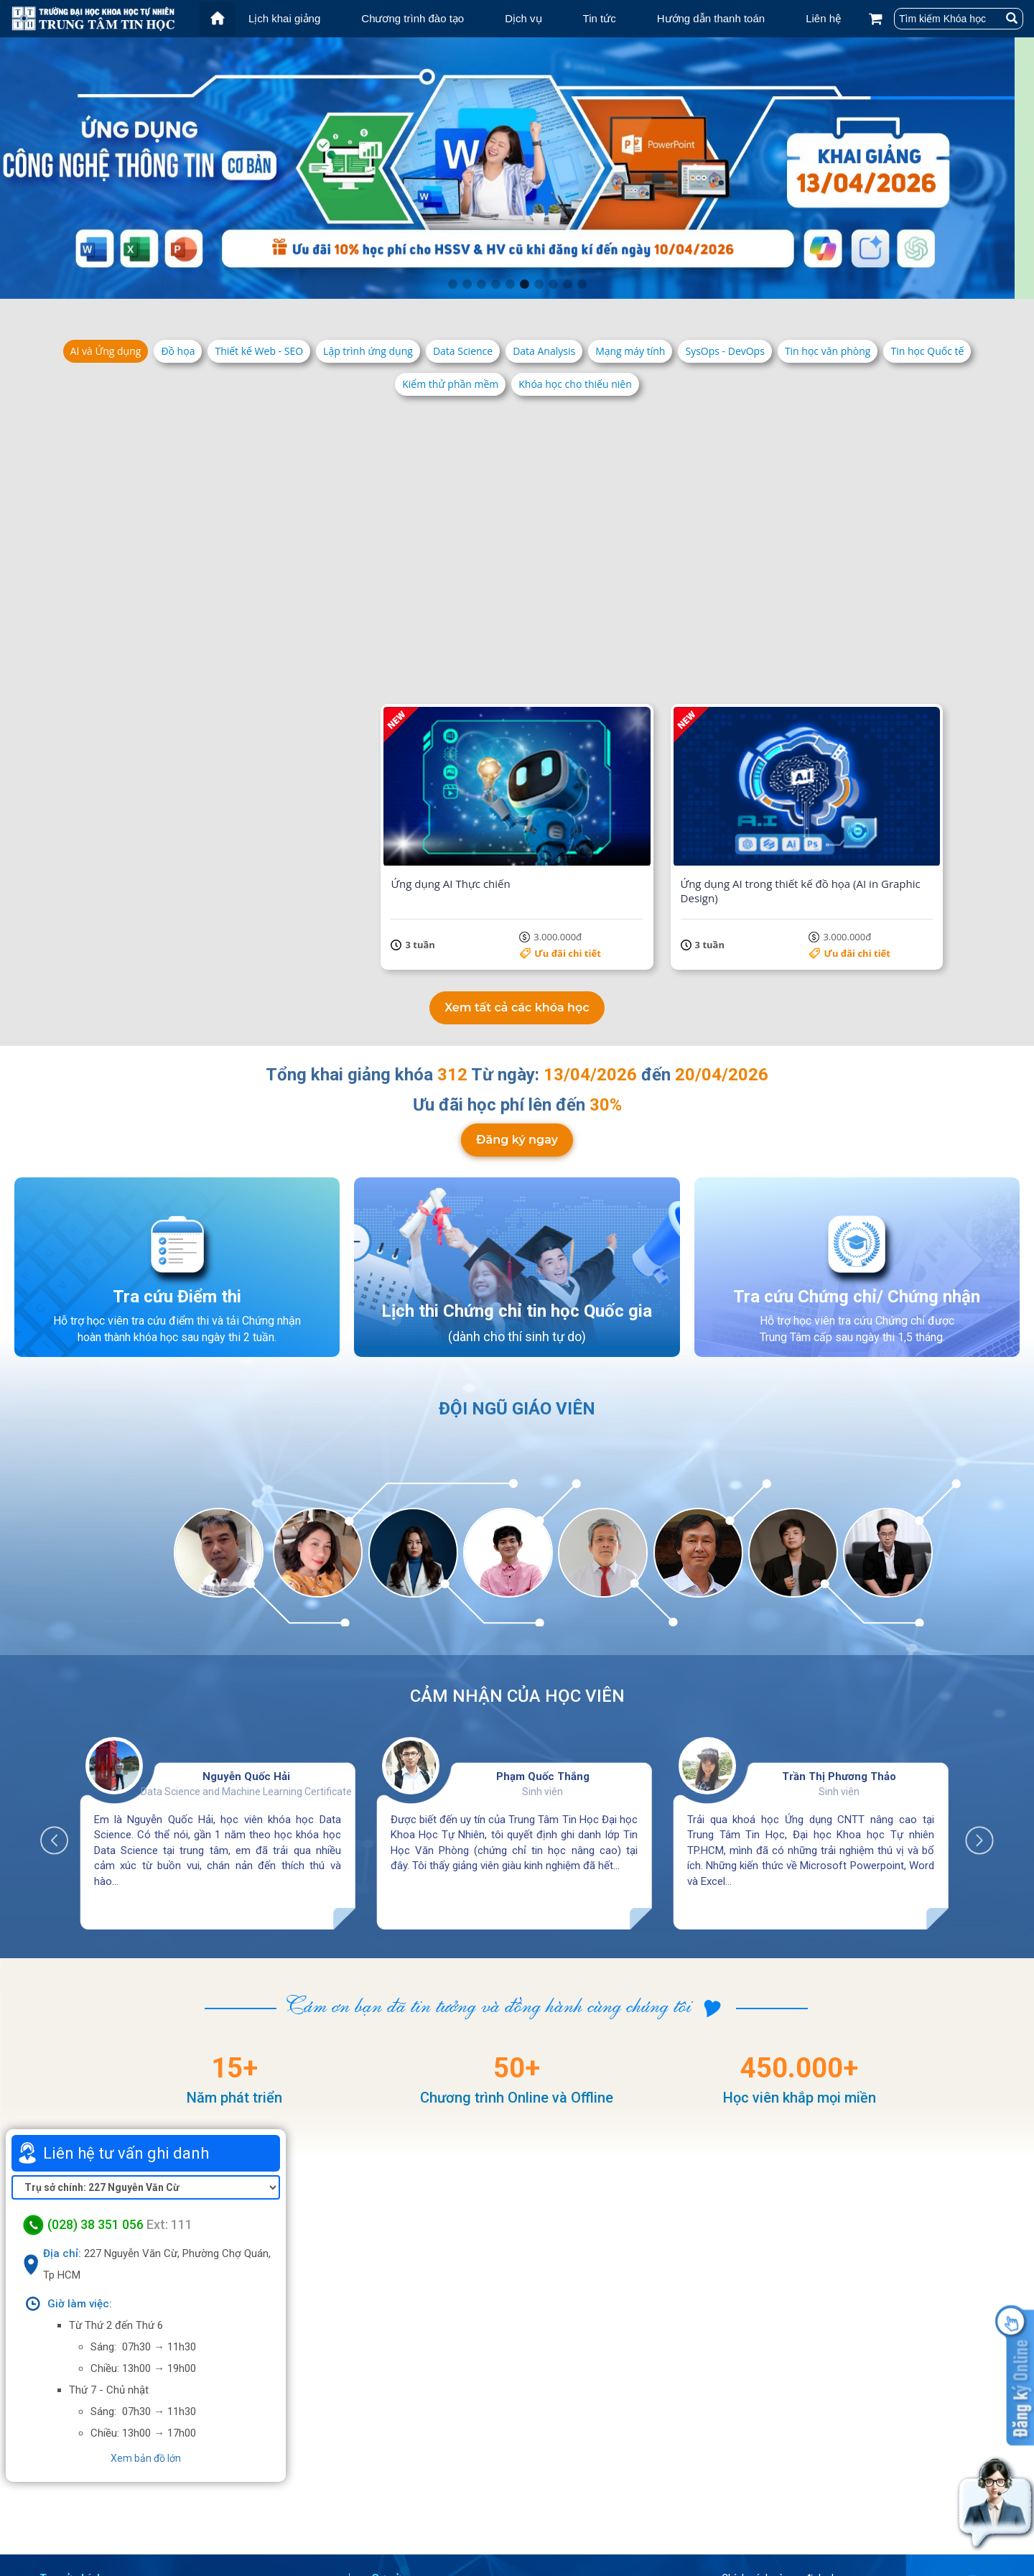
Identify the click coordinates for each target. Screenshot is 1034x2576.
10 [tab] (581, 284)
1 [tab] (452, 284)
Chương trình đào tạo (412, 18)
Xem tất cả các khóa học (516, 899)
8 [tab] (553, 284)
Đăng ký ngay (517, 1030)
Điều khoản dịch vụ (781, 2496)
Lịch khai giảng (284, 18)
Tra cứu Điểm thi (177, 1187)
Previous (62, 1725)
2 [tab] (467, 284)
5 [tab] (510, 284)
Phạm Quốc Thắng (543, 1668)
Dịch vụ (523, 18)
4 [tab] (495, 284)
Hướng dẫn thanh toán (711, 18)
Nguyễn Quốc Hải (246, 1668)
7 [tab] (538, 284)
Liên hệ (823, 18)
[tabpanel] (517, 168)
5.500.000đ (874, 617)
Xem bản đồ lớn (146, 2349)
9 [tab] (567, 284)
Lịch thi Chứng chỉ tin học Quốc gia (516, 1202)
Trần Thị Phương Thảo (839, 1668)
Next (972, 1725)
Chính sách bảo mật (784, 2515)
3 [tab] (481, 284)
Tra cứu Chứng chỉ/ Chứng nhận (856, 1187)
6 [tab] (524, 284)
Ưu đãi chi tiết (268, 617)
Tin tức (599, 18)
